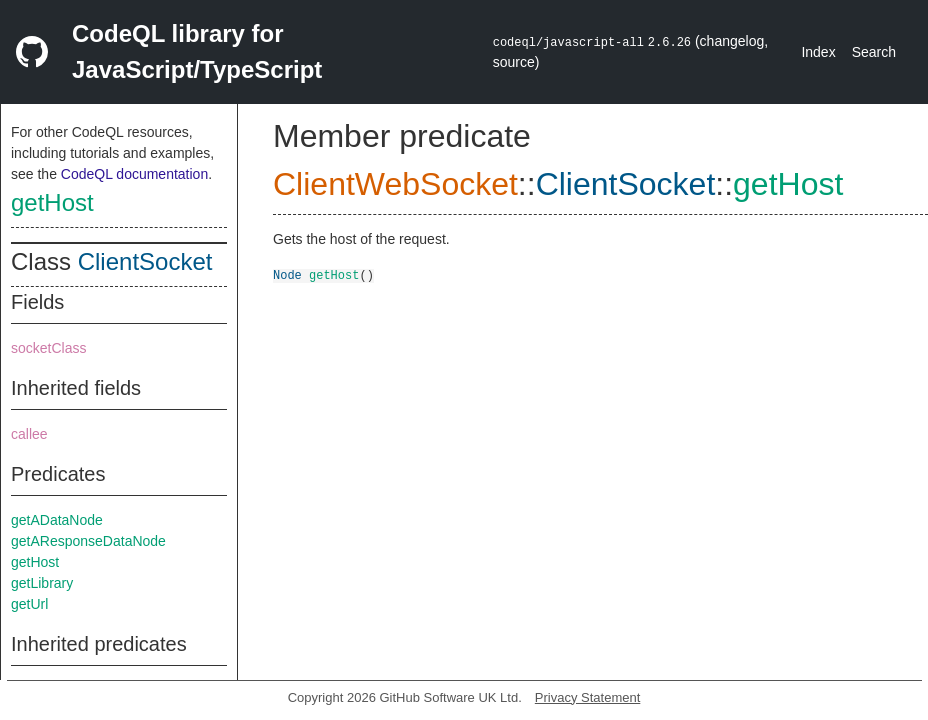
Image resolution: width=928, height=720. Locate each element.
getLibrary (42, 583)
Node (287, 274)
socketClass (48, 348)
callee (29, 434)
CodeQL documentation (134, 174)
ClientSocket (145, 261)
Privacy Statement (588, 697)
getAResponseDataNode (88, 541)
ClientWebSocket (395, 184)
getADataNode (57, 520)
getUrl (29, 604)
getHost (52, 202)
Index (818, 52)
